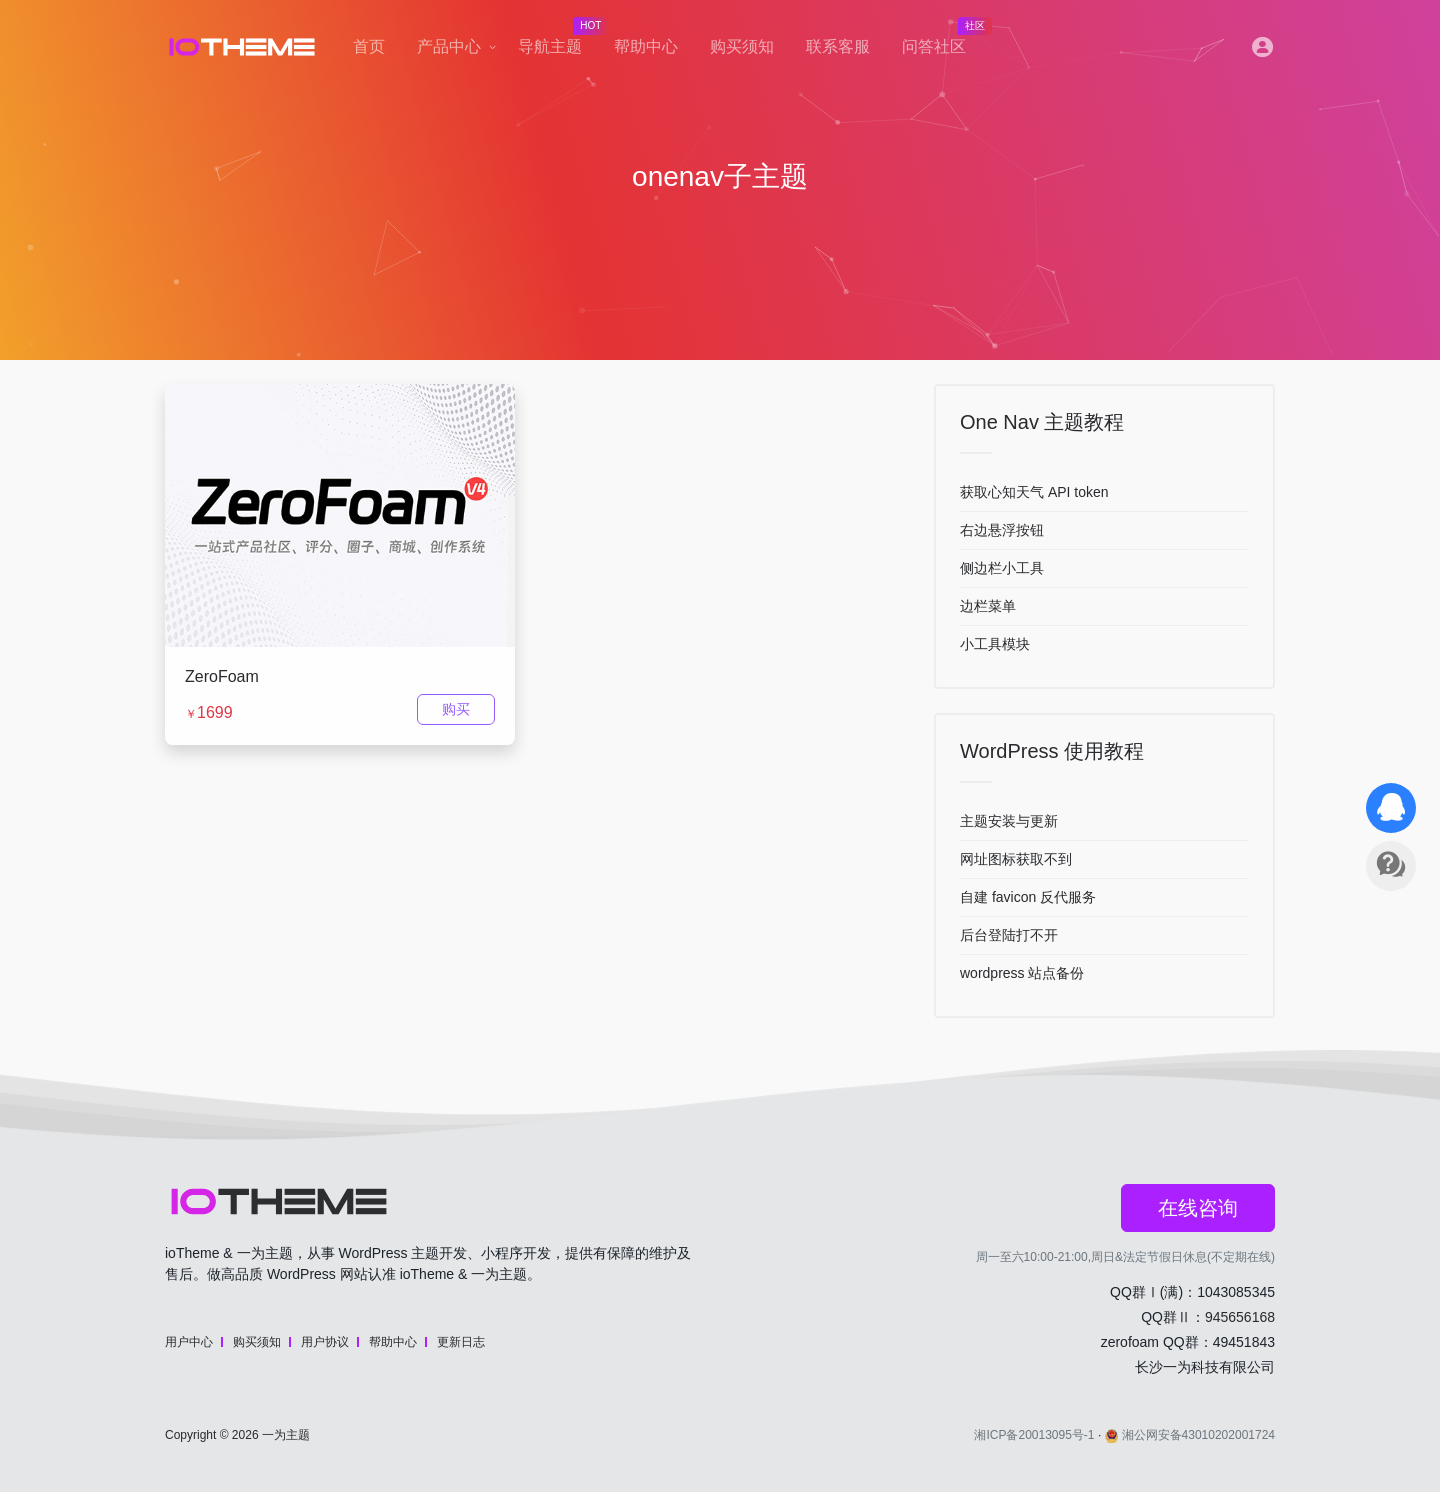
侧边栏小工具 (1002, 568)
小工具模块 (995, 644)
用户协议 (325, 1342)
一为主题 (286, 1435)
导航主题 (558, 41)
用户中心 (189, 1342)
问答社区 (942, 41)
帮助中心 (646, 46)
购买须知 (742, 46)
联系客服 (838, 46)
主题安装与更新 (1009, 821)
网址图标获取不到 (1016, 859)
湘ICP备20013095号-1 (1034, 1435)
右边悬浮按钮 (1002, 530)
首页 (369, 46)
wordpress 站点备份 (1022, 973)
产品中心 (449, 46)
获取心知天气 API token (1034, 492)
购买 (456, 709)
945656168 (1240, 1317)
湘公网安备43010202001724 (1190, 1435)
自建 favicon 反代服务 (1028, 897)
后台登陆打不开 (1009, 935)
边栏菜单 (988, 606)
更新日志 (461, 1342)
